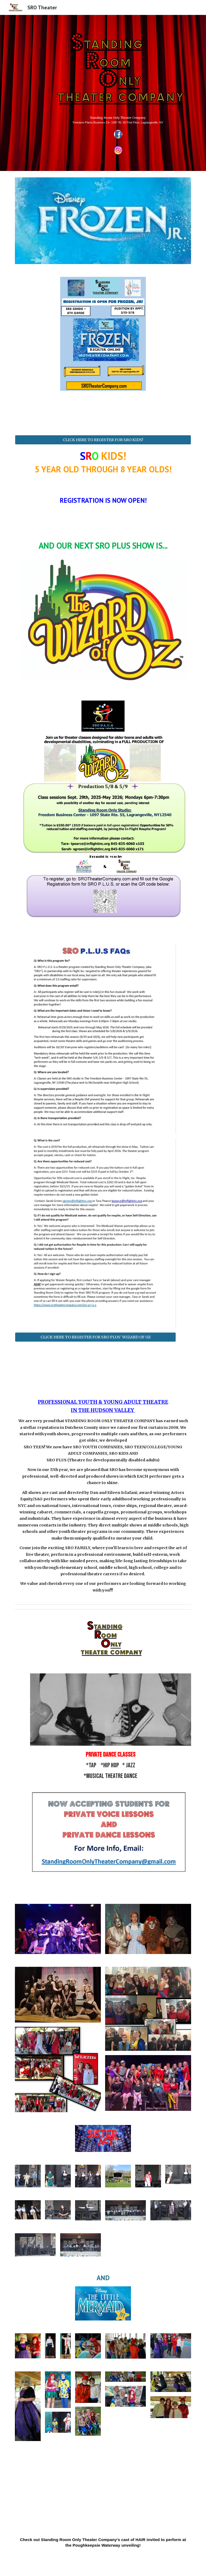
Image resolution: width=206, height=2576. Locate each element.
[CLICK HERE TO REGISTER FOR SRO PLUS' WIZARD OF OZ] (95, 1337)
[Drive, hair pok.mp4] (103, 2493)
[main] (118, 119)
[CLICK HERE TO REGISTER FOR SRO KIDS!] (103, 440)
